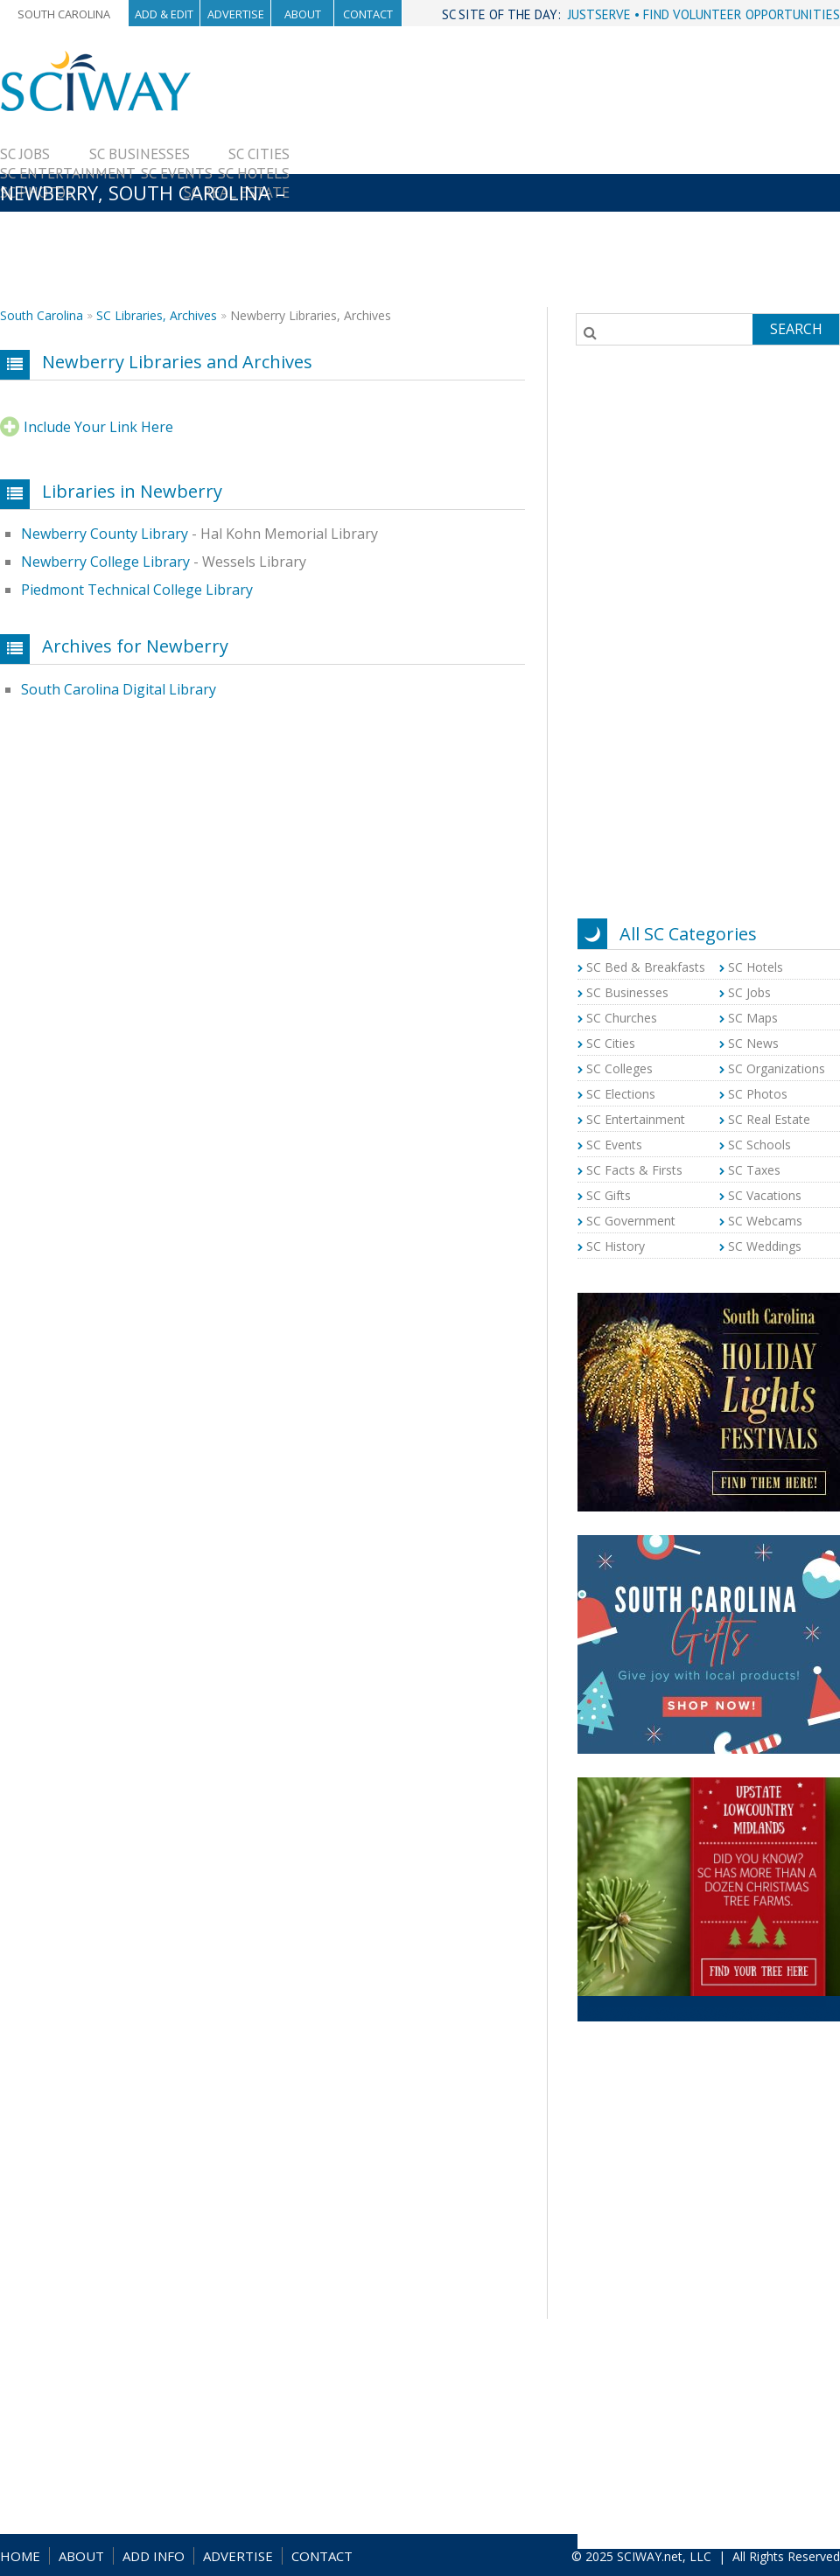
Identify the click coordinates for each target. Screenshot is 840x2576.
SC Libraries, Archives (156, 315)
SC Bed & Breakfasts (645, 967)
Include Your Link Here (98, 426)
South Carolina (64, 14)
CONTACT (322, 2556)
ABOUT (81, 2556)
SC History (615, 1246)
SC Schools (759, 1144)
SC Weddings (765, 1246)
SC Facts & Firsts (634, 1170)
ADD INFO (153, 2556)
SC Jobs (25, 154)
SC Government (631, 1220)
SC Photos (758, 1094)
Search (796, 329)
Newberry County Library (104, 533)
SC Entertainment (68, 173)
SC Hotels (254, 173)
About (302, 14)
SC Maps (753, 1017)
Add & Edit (164, 14)
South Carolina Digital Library (118, 689)
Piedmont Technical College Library (137, 589)
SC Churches (621, 1017)
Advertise (235, 14)
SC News (753, 1043)
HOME (20, 2556)
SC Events (177, 173)
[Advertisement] (565, 172)
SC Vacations (765, 1195)
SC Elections (620, 1094)
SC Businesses (139, 154)
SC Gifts (608, 1195)
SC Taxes (754, 1170)
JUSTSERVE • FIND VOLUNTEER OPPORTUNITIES (704, 14)
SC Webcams (765, 1220)
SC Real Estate (769, 1119)
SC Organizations (776, 1068)
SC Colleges (619, 1068)
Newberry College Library (105, 561)
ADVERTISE (238, 2556)
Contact (368, 14)
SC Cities (259, 154)
